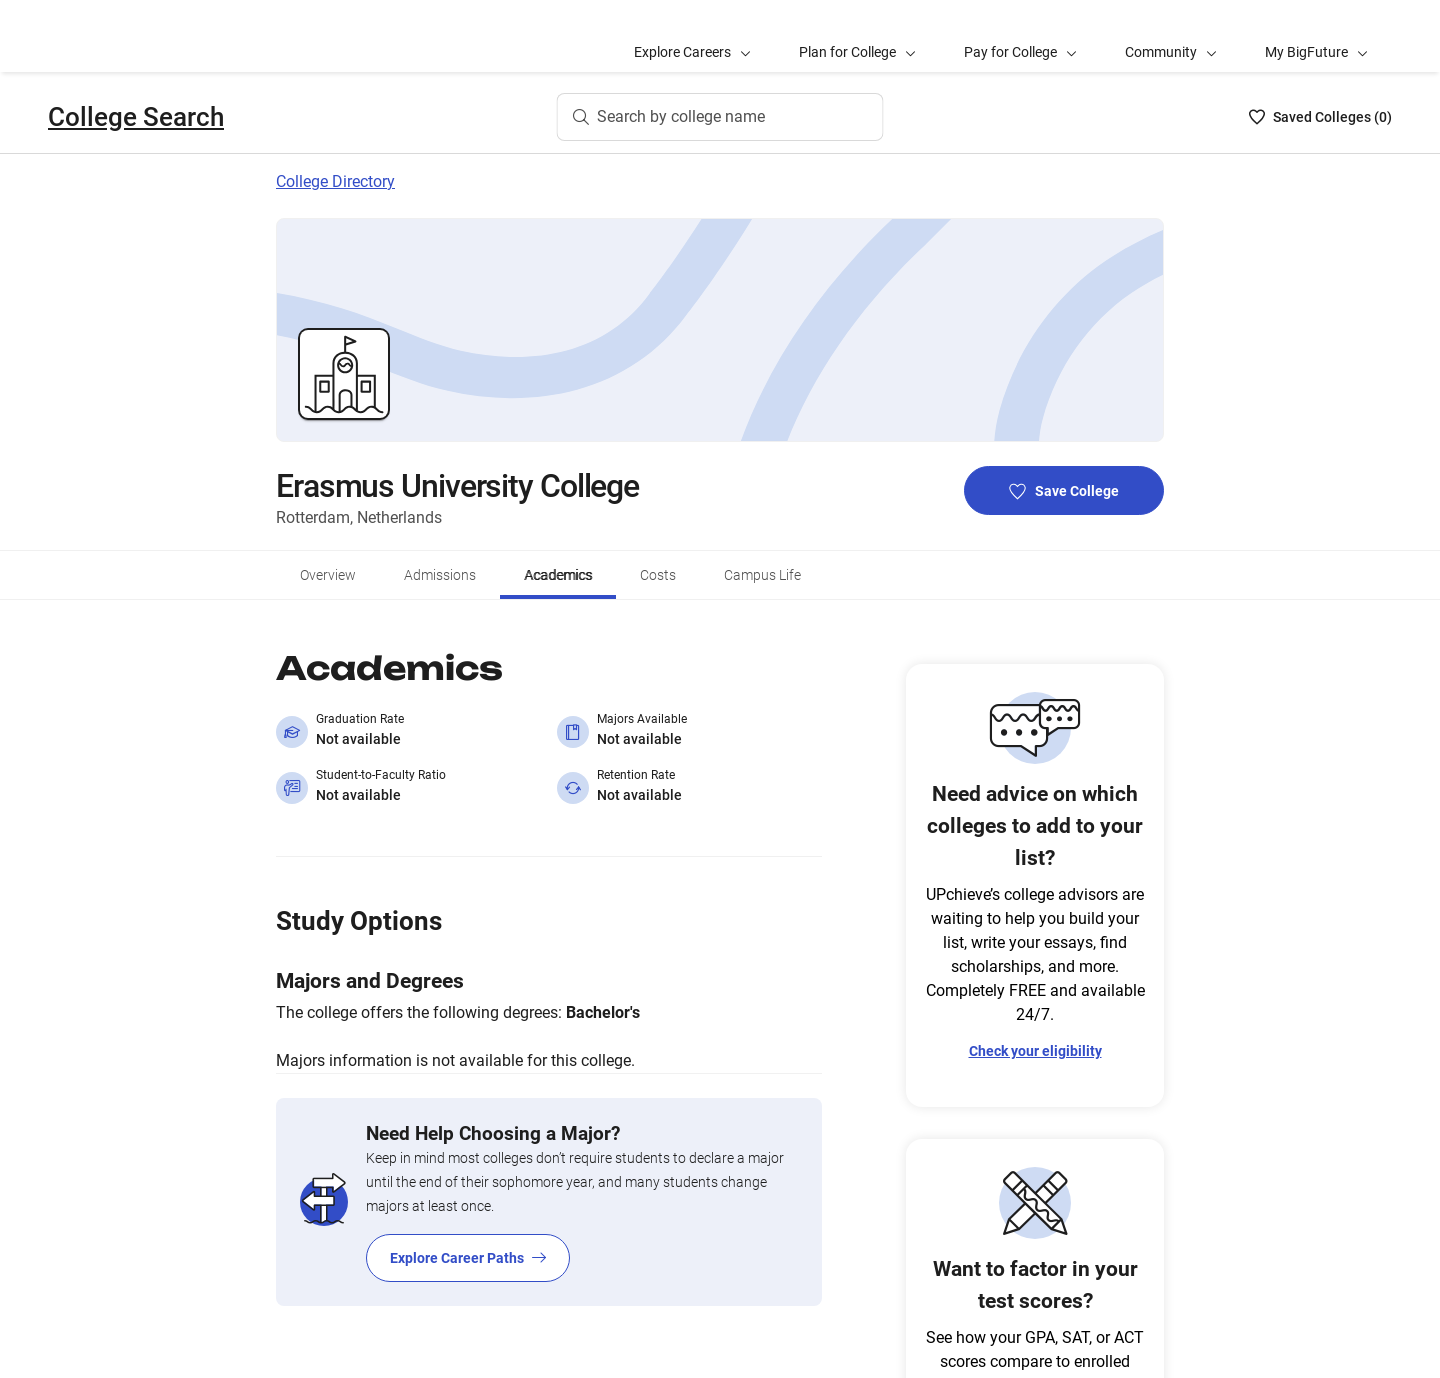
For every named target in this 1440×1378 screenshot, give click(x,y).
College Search (136, 45)
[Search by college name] (720, 45)
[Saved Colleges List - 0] (1320, 45)
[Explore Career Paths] (549, 1130)
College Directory (335, 109)
